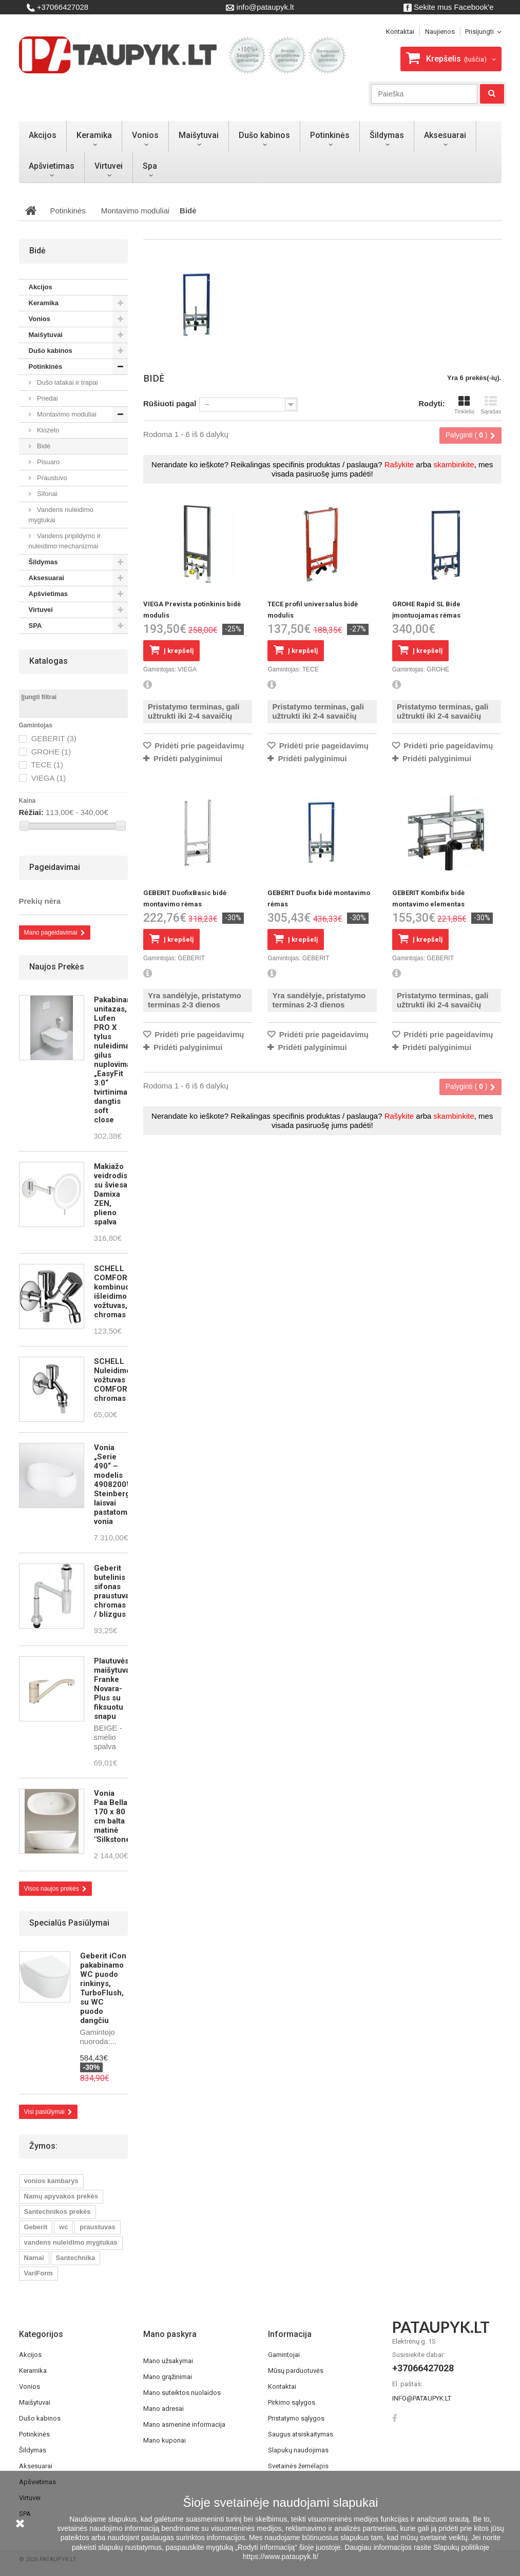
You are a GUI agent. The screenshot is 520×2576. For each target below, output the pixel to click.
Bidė (43, 446)
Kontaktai (282, 2386)
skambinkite (454, 464)
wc (63, 2227)
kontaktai (400, 31)
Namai (34, 2258)
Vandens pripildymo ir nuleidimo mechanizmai (65, 541)
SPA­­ (37, 625)
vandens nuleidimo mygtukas (71, 2242)
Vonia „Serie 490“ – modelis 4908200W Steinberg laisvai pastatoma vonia (113, 1484)
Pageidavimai (54, 867)
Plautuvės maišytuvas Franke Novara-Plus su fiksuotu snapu (114, 1688)
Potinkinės (330, 135)
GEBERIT (53, 738)
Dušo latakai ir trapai (66, 382)
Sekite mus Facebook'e (448, 7)
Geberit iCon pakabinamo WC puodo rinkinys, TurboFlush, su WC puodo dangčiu (103, 1988)
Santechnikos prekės (57, 2211)
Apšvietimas (51, 166)
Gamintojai (284, 2355)
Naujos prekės (56, 967)
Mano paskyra (170, 2334)
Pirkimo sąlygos (291, 2402)
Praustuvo (51, 478)
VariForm (38, 2273)
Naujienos (440, 31)
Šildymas (387, 135)
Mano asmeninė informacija (184, 2424)
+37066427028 (58, 7)
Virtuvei (108, 166)
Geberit (36, 2227)
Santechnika (75, 2258)
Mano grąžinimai (167, 2377)
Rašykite (399, 464)
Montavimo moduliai (66, 414)
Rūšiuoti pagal (169, 403)
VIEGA (48, 778)
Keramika (94, 135)
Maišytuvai (199, 135)
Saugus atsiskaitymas (300, 2434)
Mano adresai (163, 2408)
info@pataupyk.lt (260, 7)
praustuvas (97, 2227)
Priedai (46, 398)
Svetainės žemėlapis (298, 2466)
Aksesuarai (445, 135)
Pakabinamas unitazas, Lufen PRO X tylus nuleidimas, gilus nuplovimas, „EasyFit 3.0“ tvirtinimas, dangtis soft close (118, 1059)
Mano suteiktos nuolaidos (182, 2392)
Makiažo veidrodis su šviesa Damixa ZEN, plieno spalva (110, 1194)
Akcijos (42, 135)
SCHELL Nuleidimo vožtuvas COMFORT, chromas (113, 1380)
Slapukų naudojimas (298, 2450)
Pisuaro (47, 462)
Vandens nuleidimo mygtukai (61, 515)
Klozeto (47, 430)
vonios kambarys (51, 2181)
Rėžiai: (31, 812)
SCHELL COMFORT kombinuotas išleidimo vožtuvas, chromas (117, 1291)
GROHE (51, 751)
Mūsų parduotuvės (295, 2370)
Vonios (145, 135)
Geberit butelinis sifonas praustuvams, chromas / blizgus (118, 1591)
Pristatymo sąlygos (296, 2418)
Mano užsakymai (168, 2361)
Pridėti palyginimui (187, 758)
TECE (47, 764)
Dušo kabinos (264, 135)
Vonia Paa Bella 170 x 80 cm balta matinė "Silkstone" (113, 1816)
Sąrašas (490, 404)
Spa (150, 166)
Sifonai (46, 494)
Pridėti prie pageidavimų (198, 745)
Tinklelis (464, 404)
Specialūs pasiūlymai (69, 1923)
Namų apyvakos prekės (61, 2196)
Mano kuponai (164, 2440)
